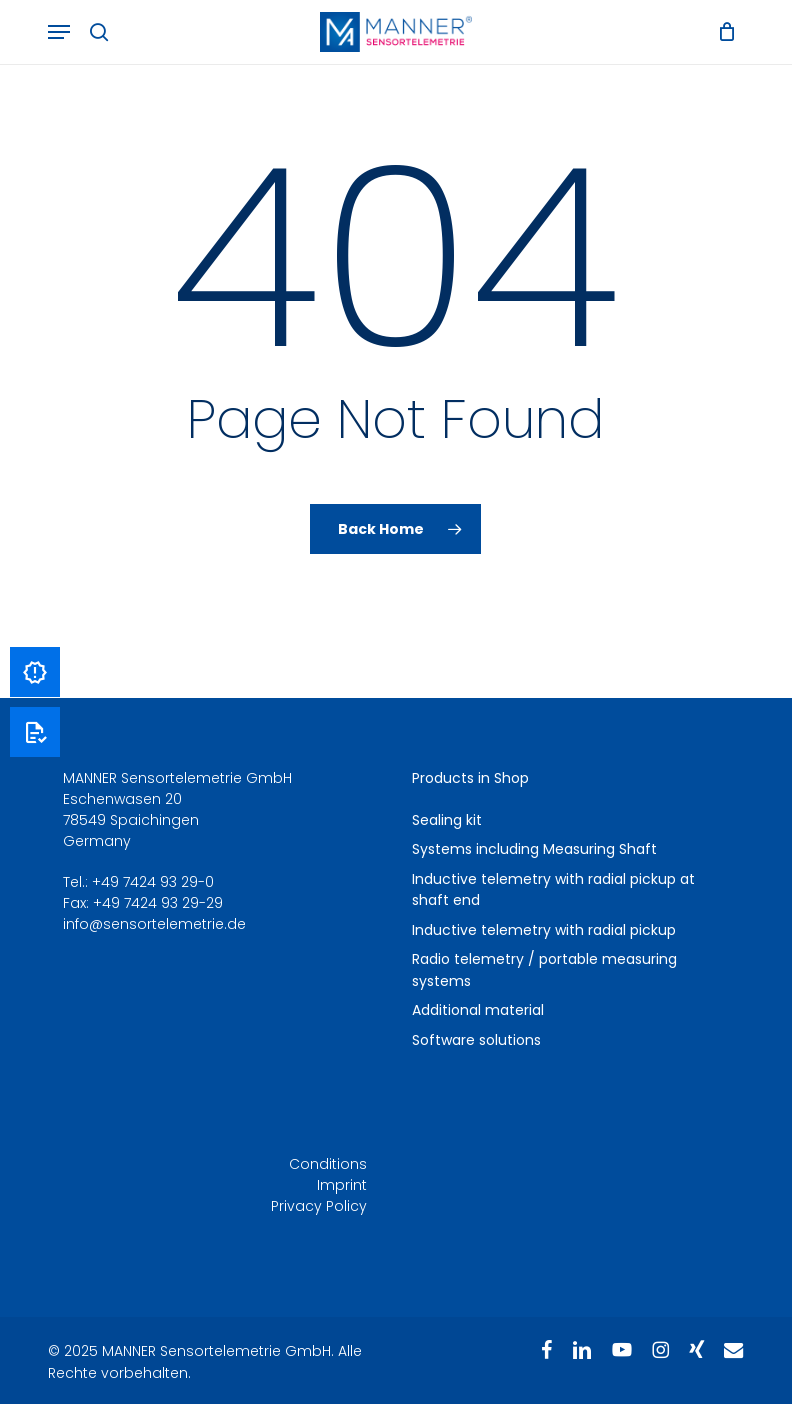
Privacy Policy (319, 1206)
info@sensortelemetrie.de (154, 924)
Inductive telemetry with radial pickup (544, 930)
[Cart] (721, 32)
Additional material (478, 1010)
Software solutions (476, 1040)
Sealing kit (447, 820)
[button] (59, 32)
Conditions (328, 1164)
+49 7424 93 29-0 (153, 882)
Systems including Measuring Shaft (534, 849)
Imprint (342, 1185)
